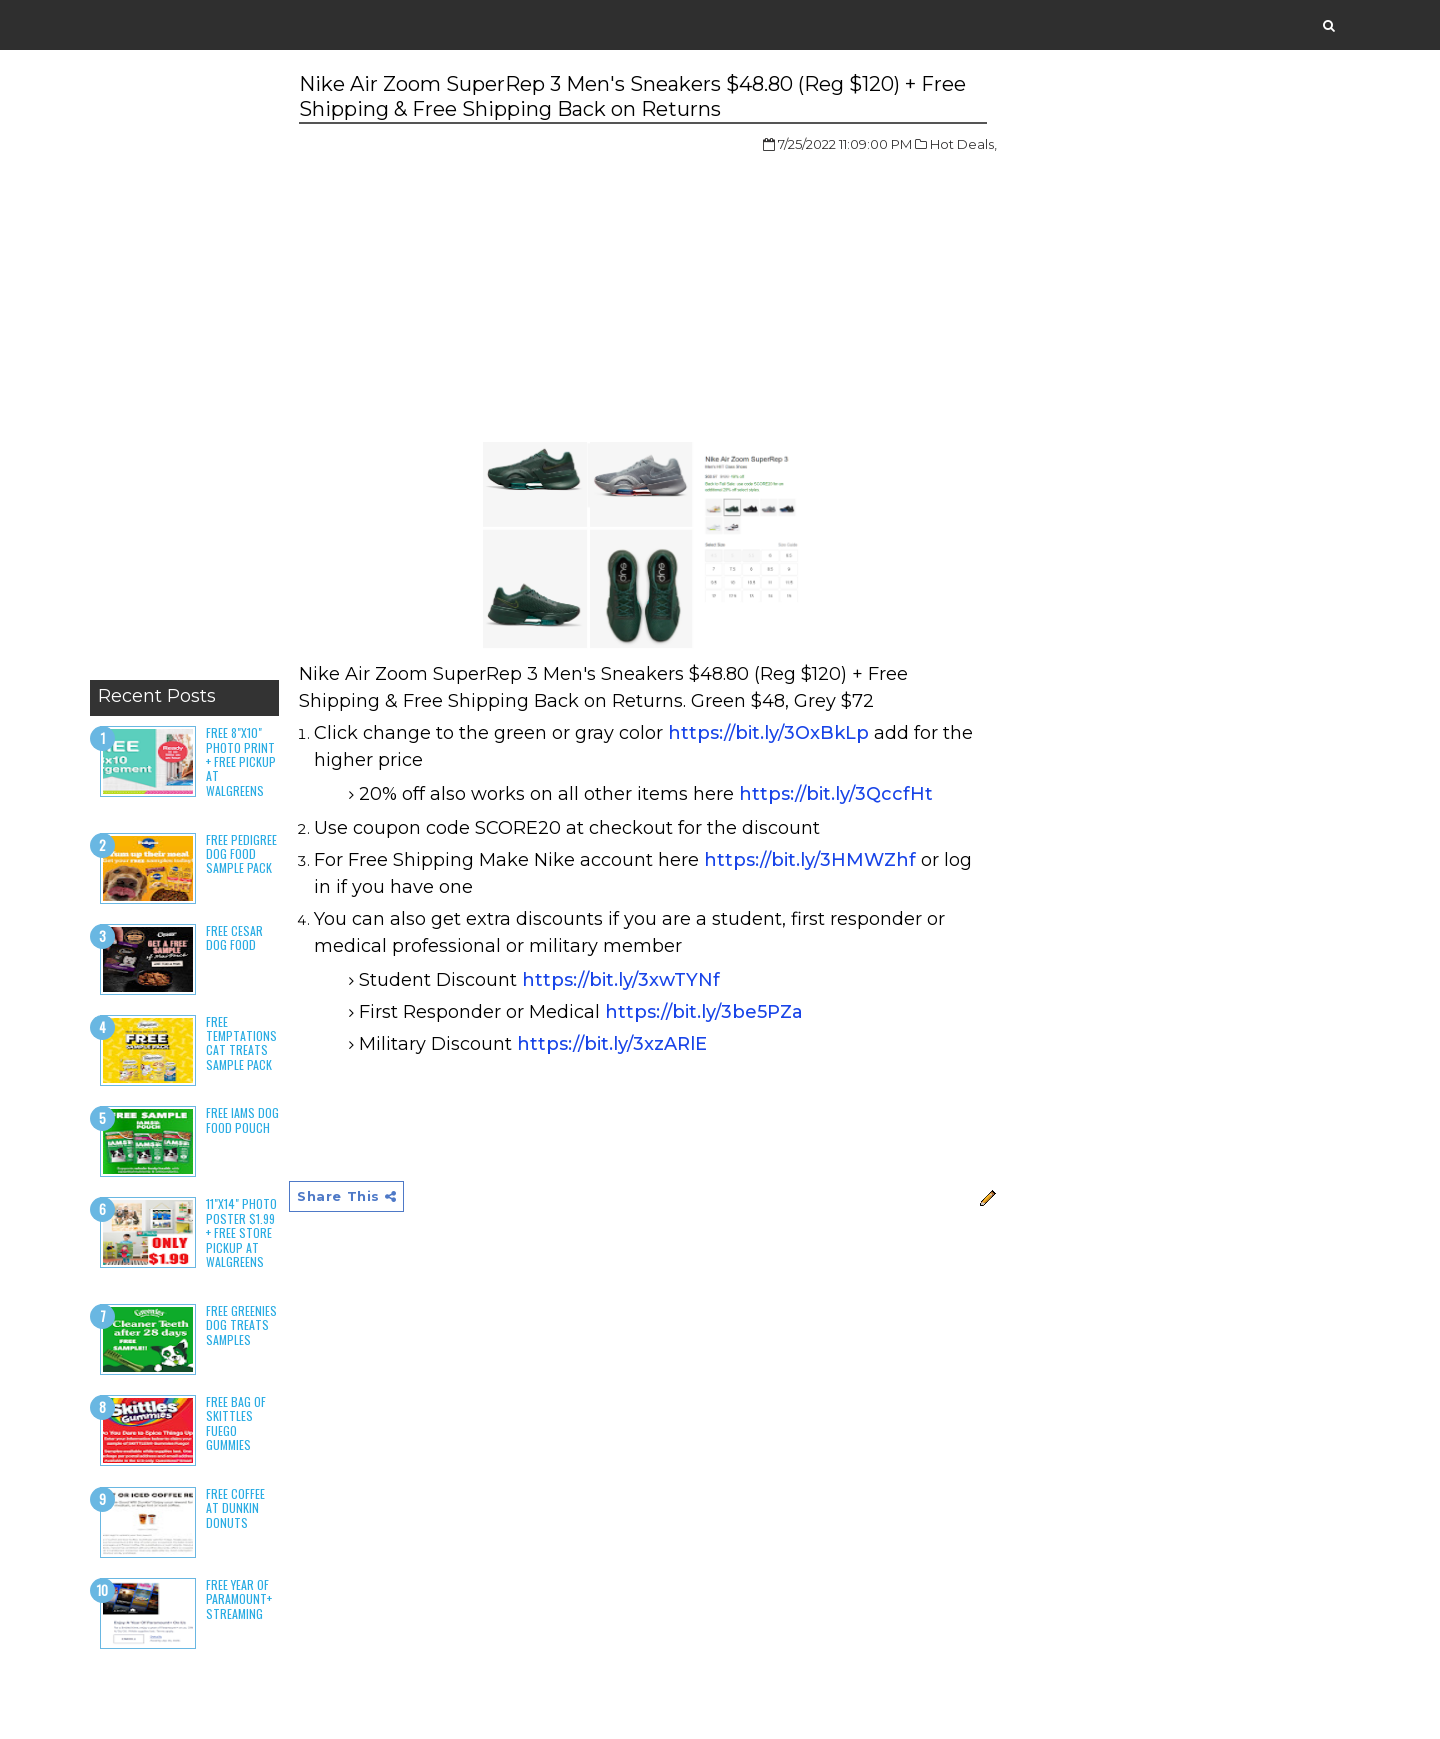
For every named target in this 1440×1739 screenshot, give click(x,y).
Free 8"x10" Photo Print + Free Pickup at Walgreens (241, 761)
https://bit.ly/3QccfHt (836, 794)
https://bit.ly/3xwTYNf (621, 980)
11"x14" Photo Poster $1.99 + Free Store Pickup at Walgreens (241, 1232)
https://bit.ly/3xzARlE (612, 1044)
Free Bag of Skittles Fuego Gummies (236, 1423)
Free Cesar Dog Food (234, 937)
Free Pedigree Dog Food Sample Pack (241, 854)
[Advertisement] (184, 370)
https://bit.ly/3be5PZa (704, 1012)
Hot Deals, (963, 144)
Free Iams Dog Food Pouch (242, 1119)
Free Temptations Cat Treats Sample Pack (241, 1043)
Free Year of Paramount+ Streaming (239, 1599)
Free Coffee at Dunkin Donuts (235, 1508)
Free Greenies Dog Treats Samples (241, 1325)
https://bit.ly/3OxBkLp (768, 733)
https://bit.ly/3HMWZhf (810, 860)
